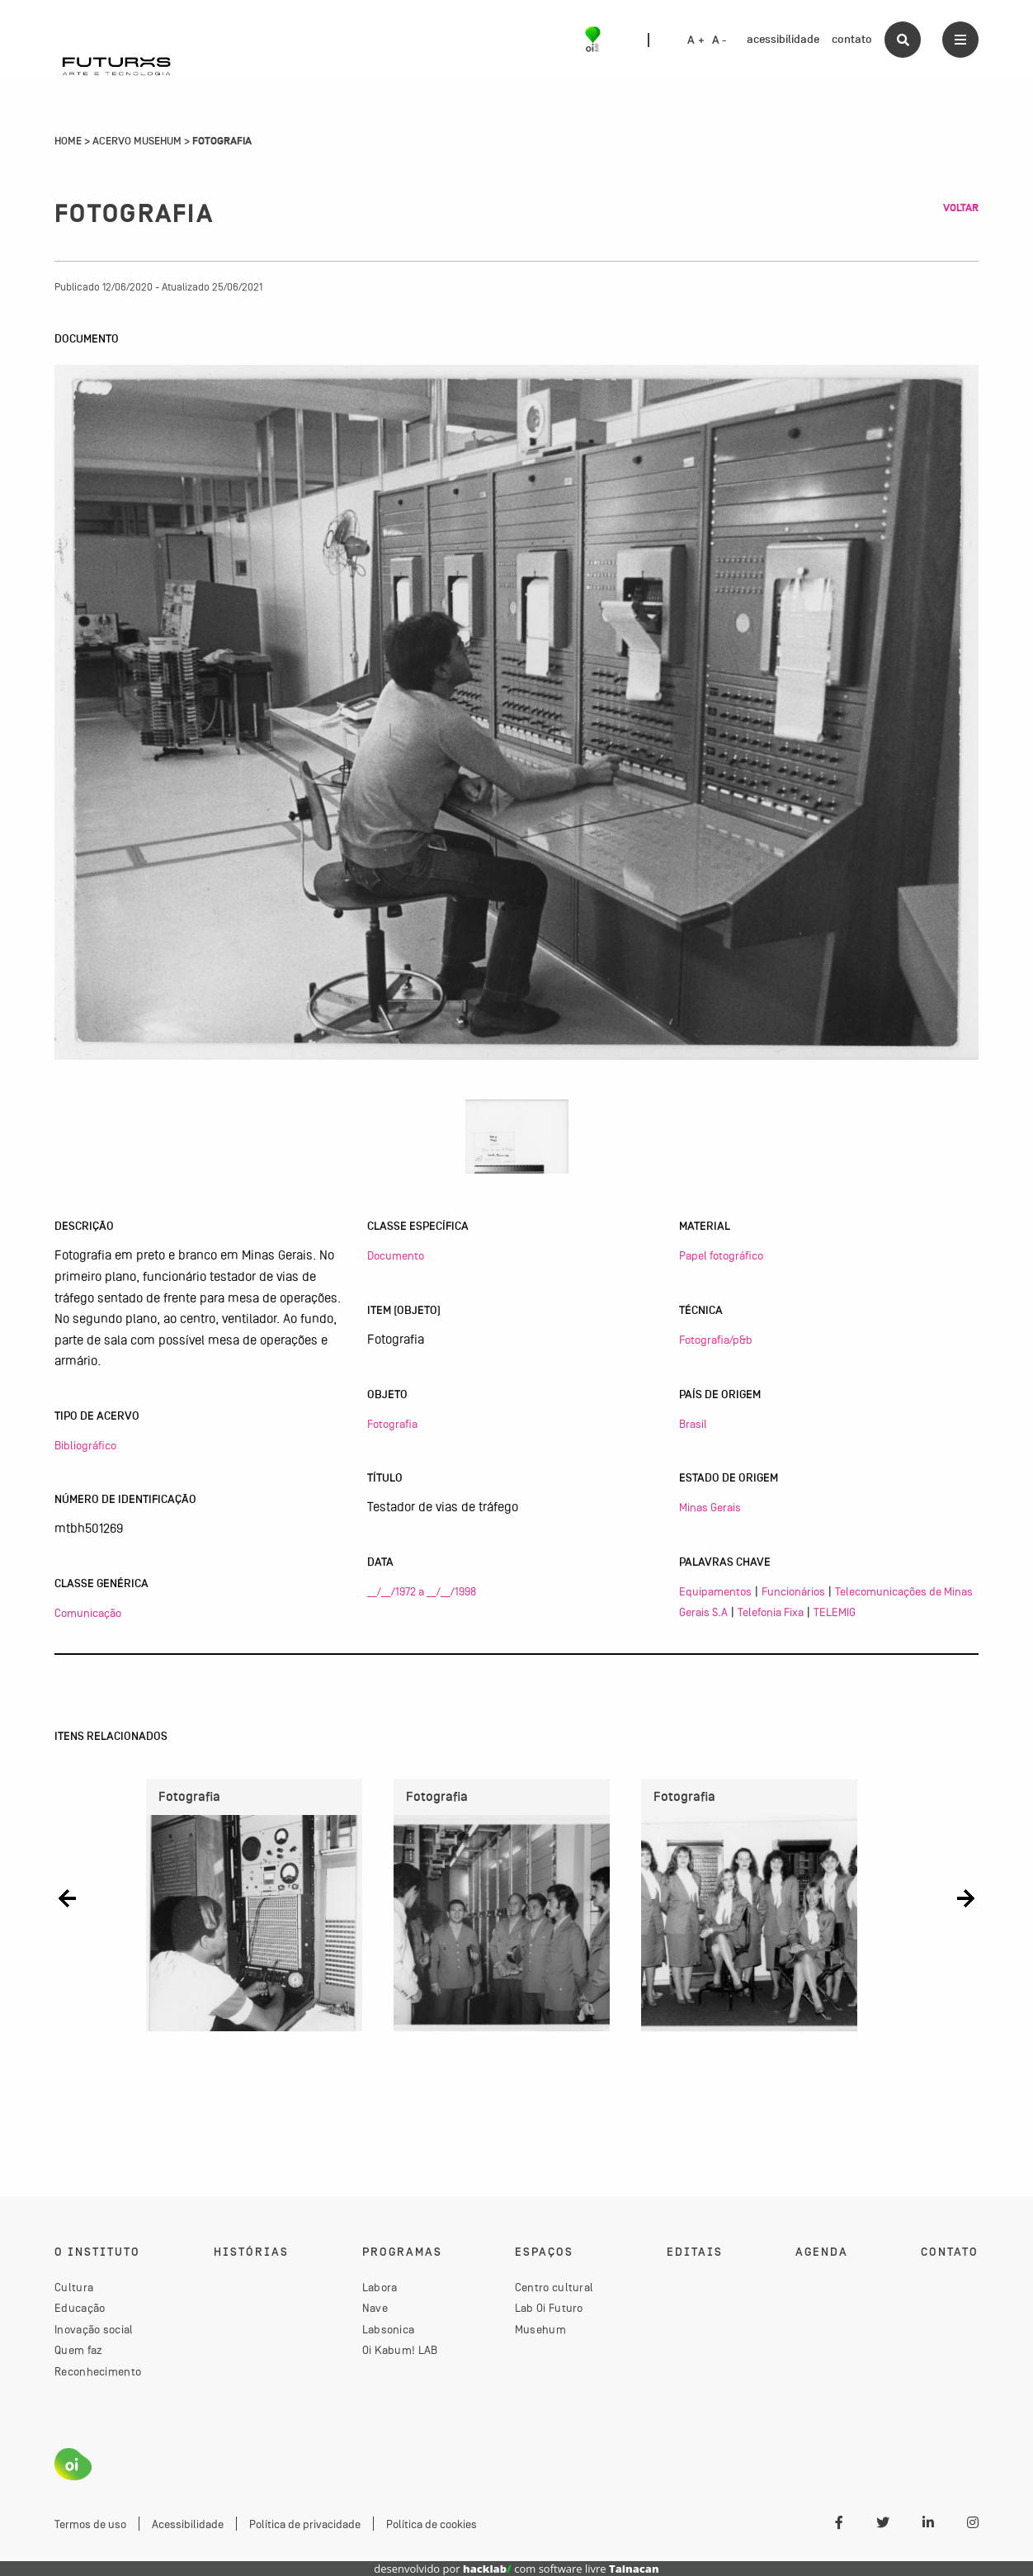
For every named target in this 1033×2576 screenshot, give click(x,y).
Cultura (73, 2287)
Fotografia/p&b (715, 1339)
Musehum (540, 2329)
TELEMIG (835, 1612)
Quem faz (78, 2349)
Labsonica (388, 2329)
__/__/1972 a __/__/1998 (421, 1591)
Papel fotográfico (721, 1255)
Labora (380, 2287)
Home (68, 141)
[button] (67, 1899)
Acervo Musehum (137, 141)
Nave (375, 2307)
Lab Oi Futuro (549, 2307)
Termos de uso (90, 2524)
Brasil (693, 1423)
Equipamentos (715, 1591)
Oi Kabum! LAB (400, 2349)
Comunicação (87, 1612)
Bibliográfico (85, 1445)
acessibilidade (783, 39)
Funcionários (793, 1591)
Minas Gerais (710, 1507)
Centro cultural (554, 2287)
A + (696, 40)
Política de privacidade (305, 2524)
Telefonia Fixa (771, 1612)
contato (852, 39)
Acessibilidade (188, 2524)
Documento (395, 1255)
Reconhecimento (97, 2371)
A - (719, 40)
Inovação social (94, 2329)
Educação (79, 2307)
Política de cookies (431, 2524)
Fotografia (392, 1423)
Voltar (961, 208)
